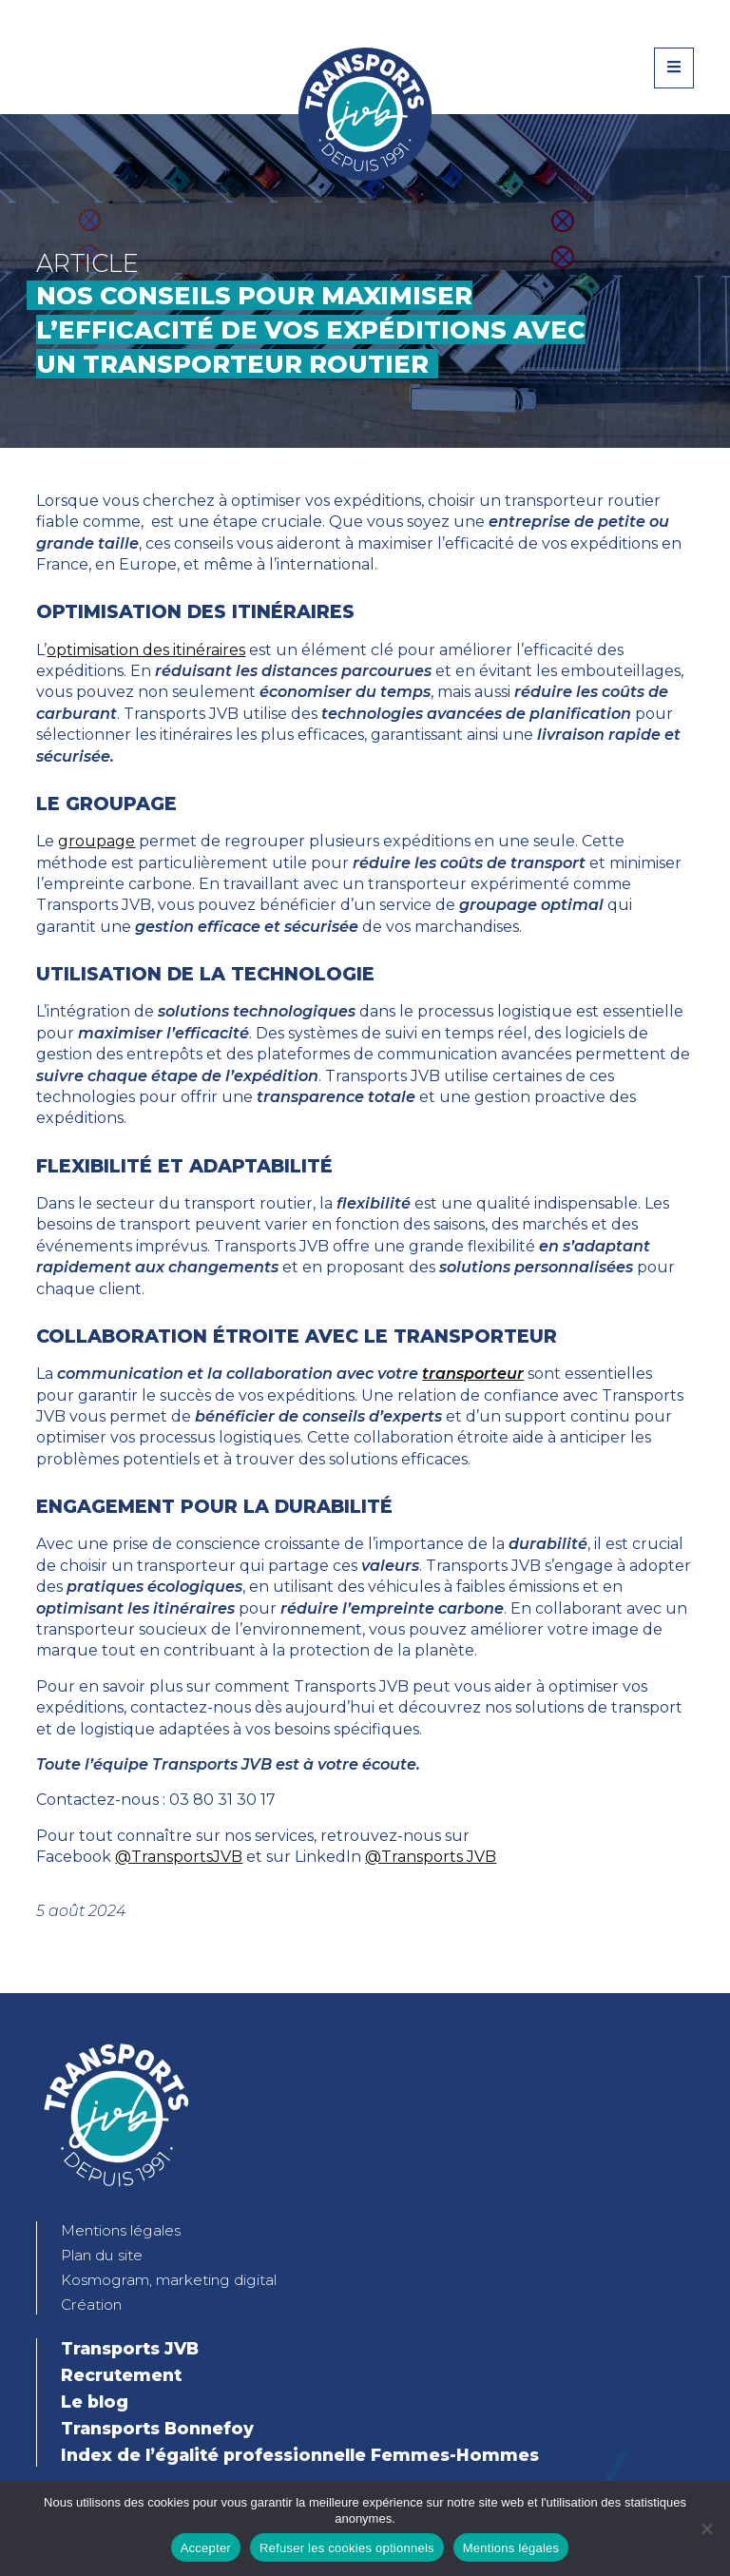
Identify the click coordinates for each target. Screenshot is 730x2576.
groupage (96, 841)
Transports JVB (130, 2348)
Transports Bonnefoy (157, 2428)
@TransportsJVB (178, 1857)
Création (91, 2304)
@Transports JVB (430, 1857)
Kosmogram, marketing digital (169, 2280)
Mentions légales (121, 2230)
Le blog (94, 2401)
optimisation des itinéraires (146, 650)
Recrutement (121, 2375)
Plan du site (102, 2255)
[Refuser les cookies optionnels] (706, 2528)
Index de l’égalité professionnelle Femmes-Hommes (300, 2455)
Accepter (206, 2548)
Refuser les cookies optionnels (346, 2548)
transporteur (473, 1374)
